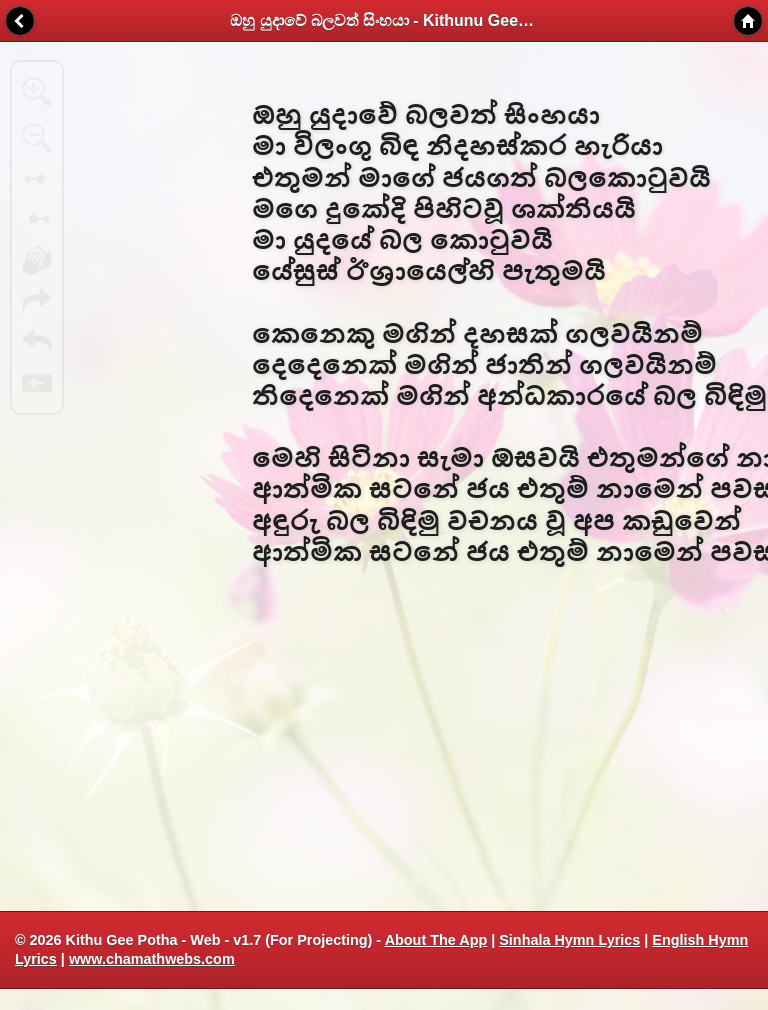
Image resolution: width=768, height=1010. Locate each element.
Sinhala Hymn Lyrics (569, 940)
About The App (436, 940)
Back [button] (20, 21)
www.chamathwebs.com (152, 959)
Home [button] (748, 21)
